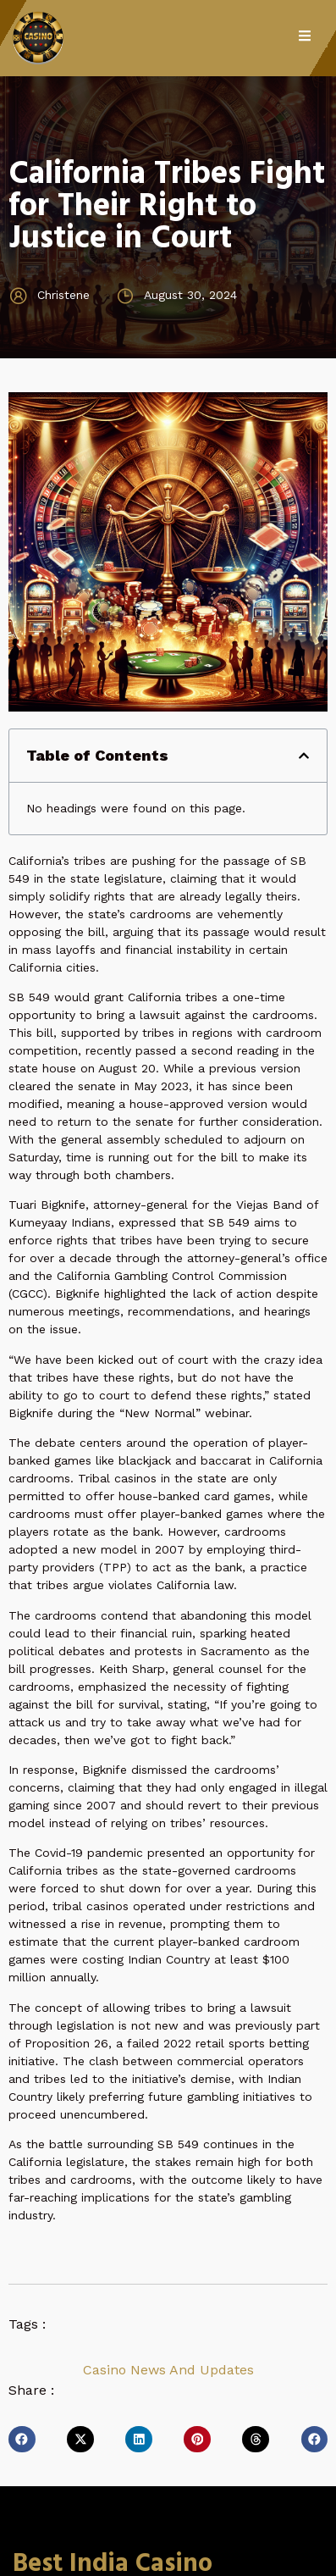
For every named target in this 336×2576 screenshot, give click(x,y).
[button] (304, 756)
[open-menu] (313, 38)
